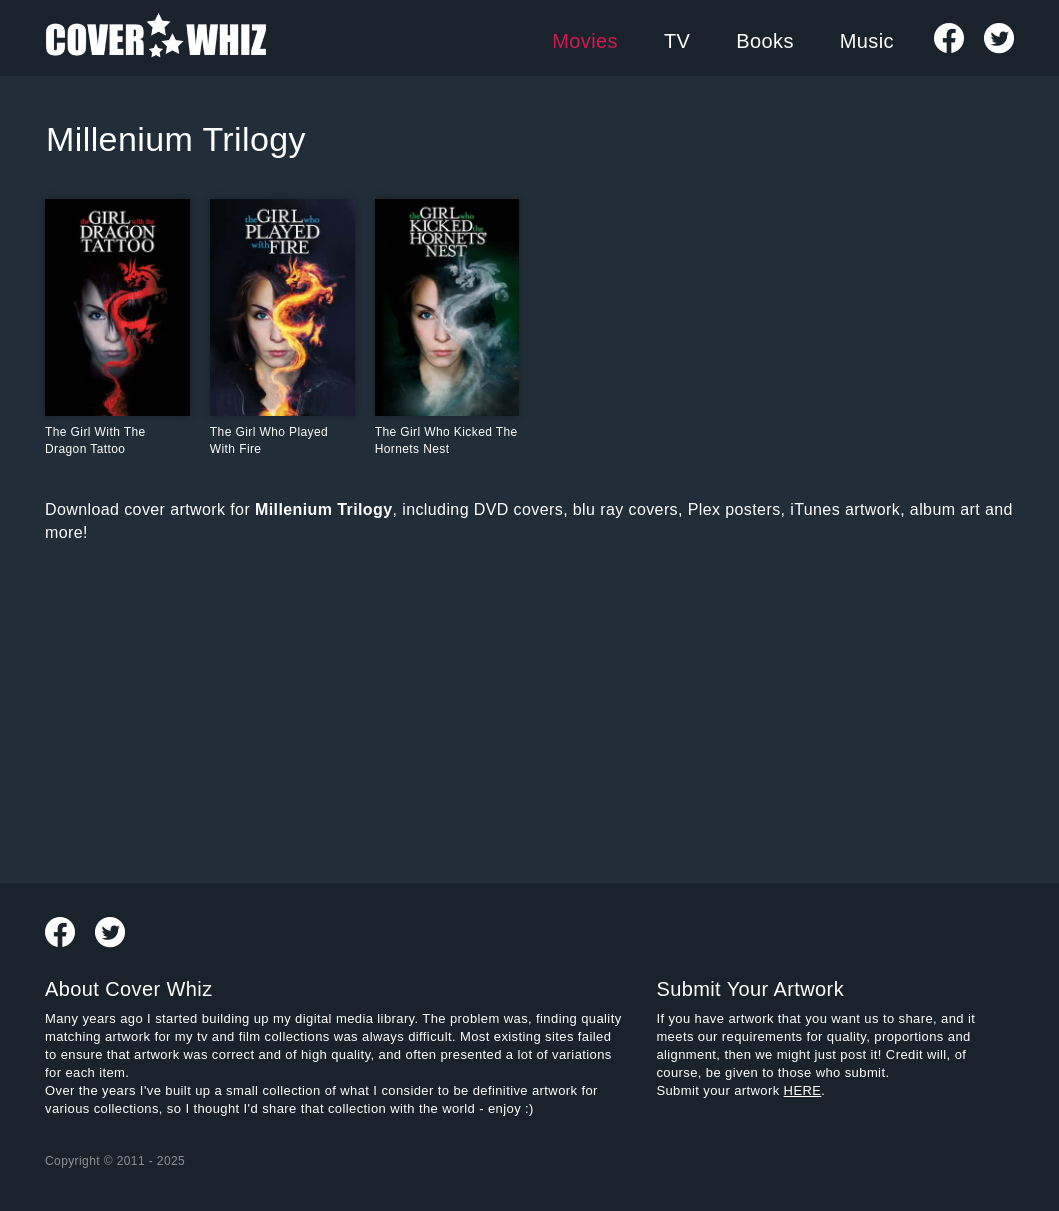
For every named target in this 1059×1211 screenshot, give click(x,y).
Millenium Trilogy (176, 139)
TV (677, 41)
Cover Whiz (156, 38)
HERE (803, 1090)
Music (867, 41)
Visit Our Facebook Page (949, 38)
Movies (585, 41)
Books (765, 41)
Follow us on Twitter (999, 38)
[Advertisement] (367, 709)
